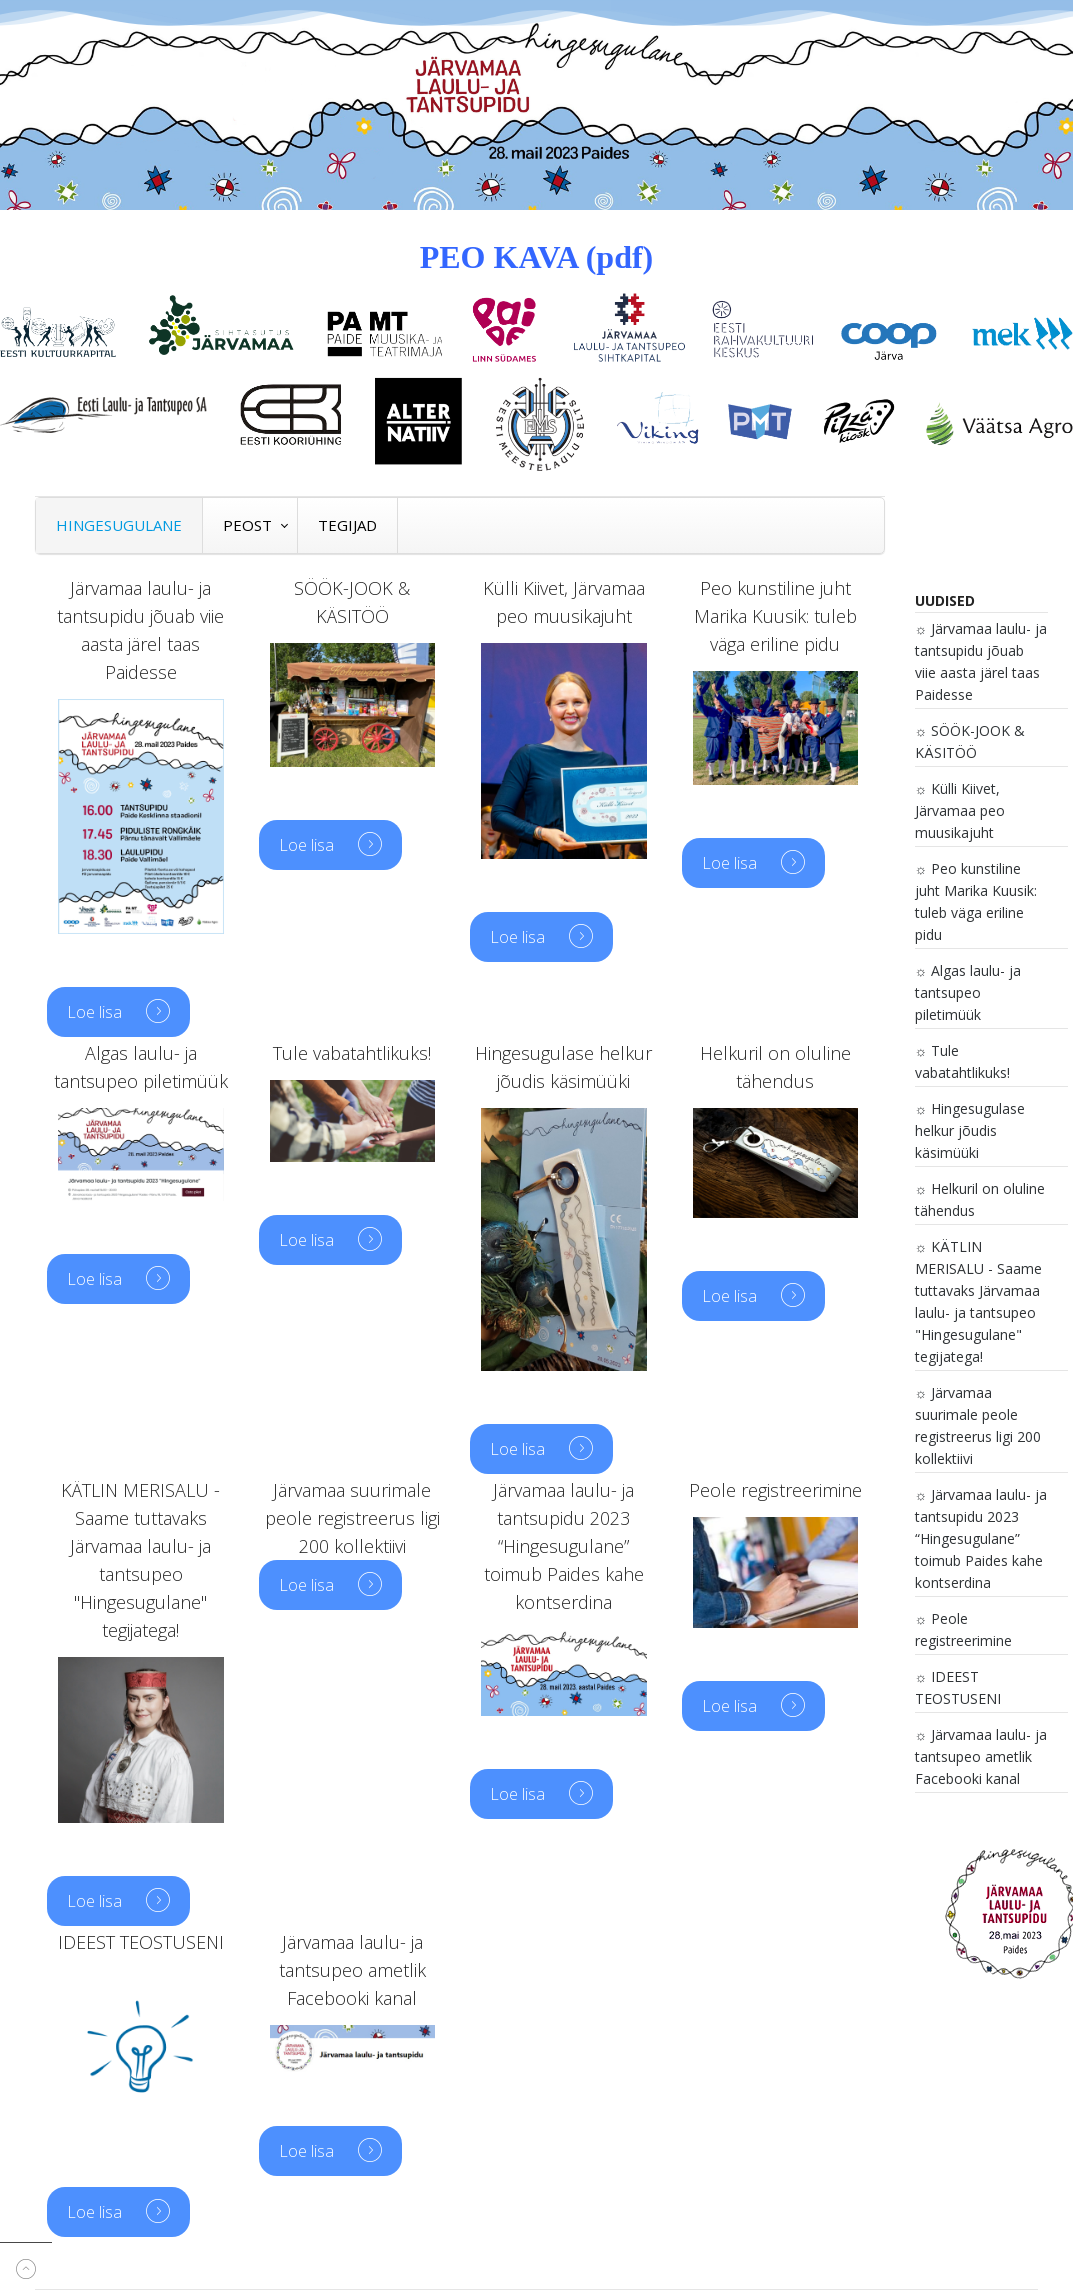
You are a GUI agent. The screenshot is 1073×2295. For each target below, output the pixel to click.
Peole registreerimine (963, 1629)
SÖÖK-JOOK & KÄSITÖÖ (970, 741)
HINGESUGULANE (119, 525)
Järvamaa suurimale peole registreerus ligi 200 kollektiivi (978, 1425)
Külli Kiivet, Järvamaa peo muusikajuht (960, 810)
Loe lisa (96, 1012)
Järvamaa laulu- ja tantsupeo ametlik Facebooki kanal (981, 1756)
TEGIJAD (347, 525)
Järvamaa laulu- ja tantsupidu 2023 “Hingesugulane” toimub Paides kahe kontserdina (981, 1538)
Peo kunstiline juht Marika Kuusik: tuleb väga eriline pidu (976, 901)
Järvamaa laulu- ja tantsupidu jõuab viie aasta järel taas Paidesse (981, 661)
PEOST (247, 525)
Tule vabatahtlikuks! (962, 1061)
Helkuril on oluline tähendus (980, 1199)
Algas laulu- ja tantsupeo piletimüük (968, 992)
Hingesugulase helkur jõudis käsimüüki (970, 1130)
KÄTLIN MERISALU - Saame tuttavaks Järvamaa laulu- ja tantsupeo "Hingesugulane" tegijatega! (978, 1301)
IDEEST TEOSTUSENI (958, 1687)
